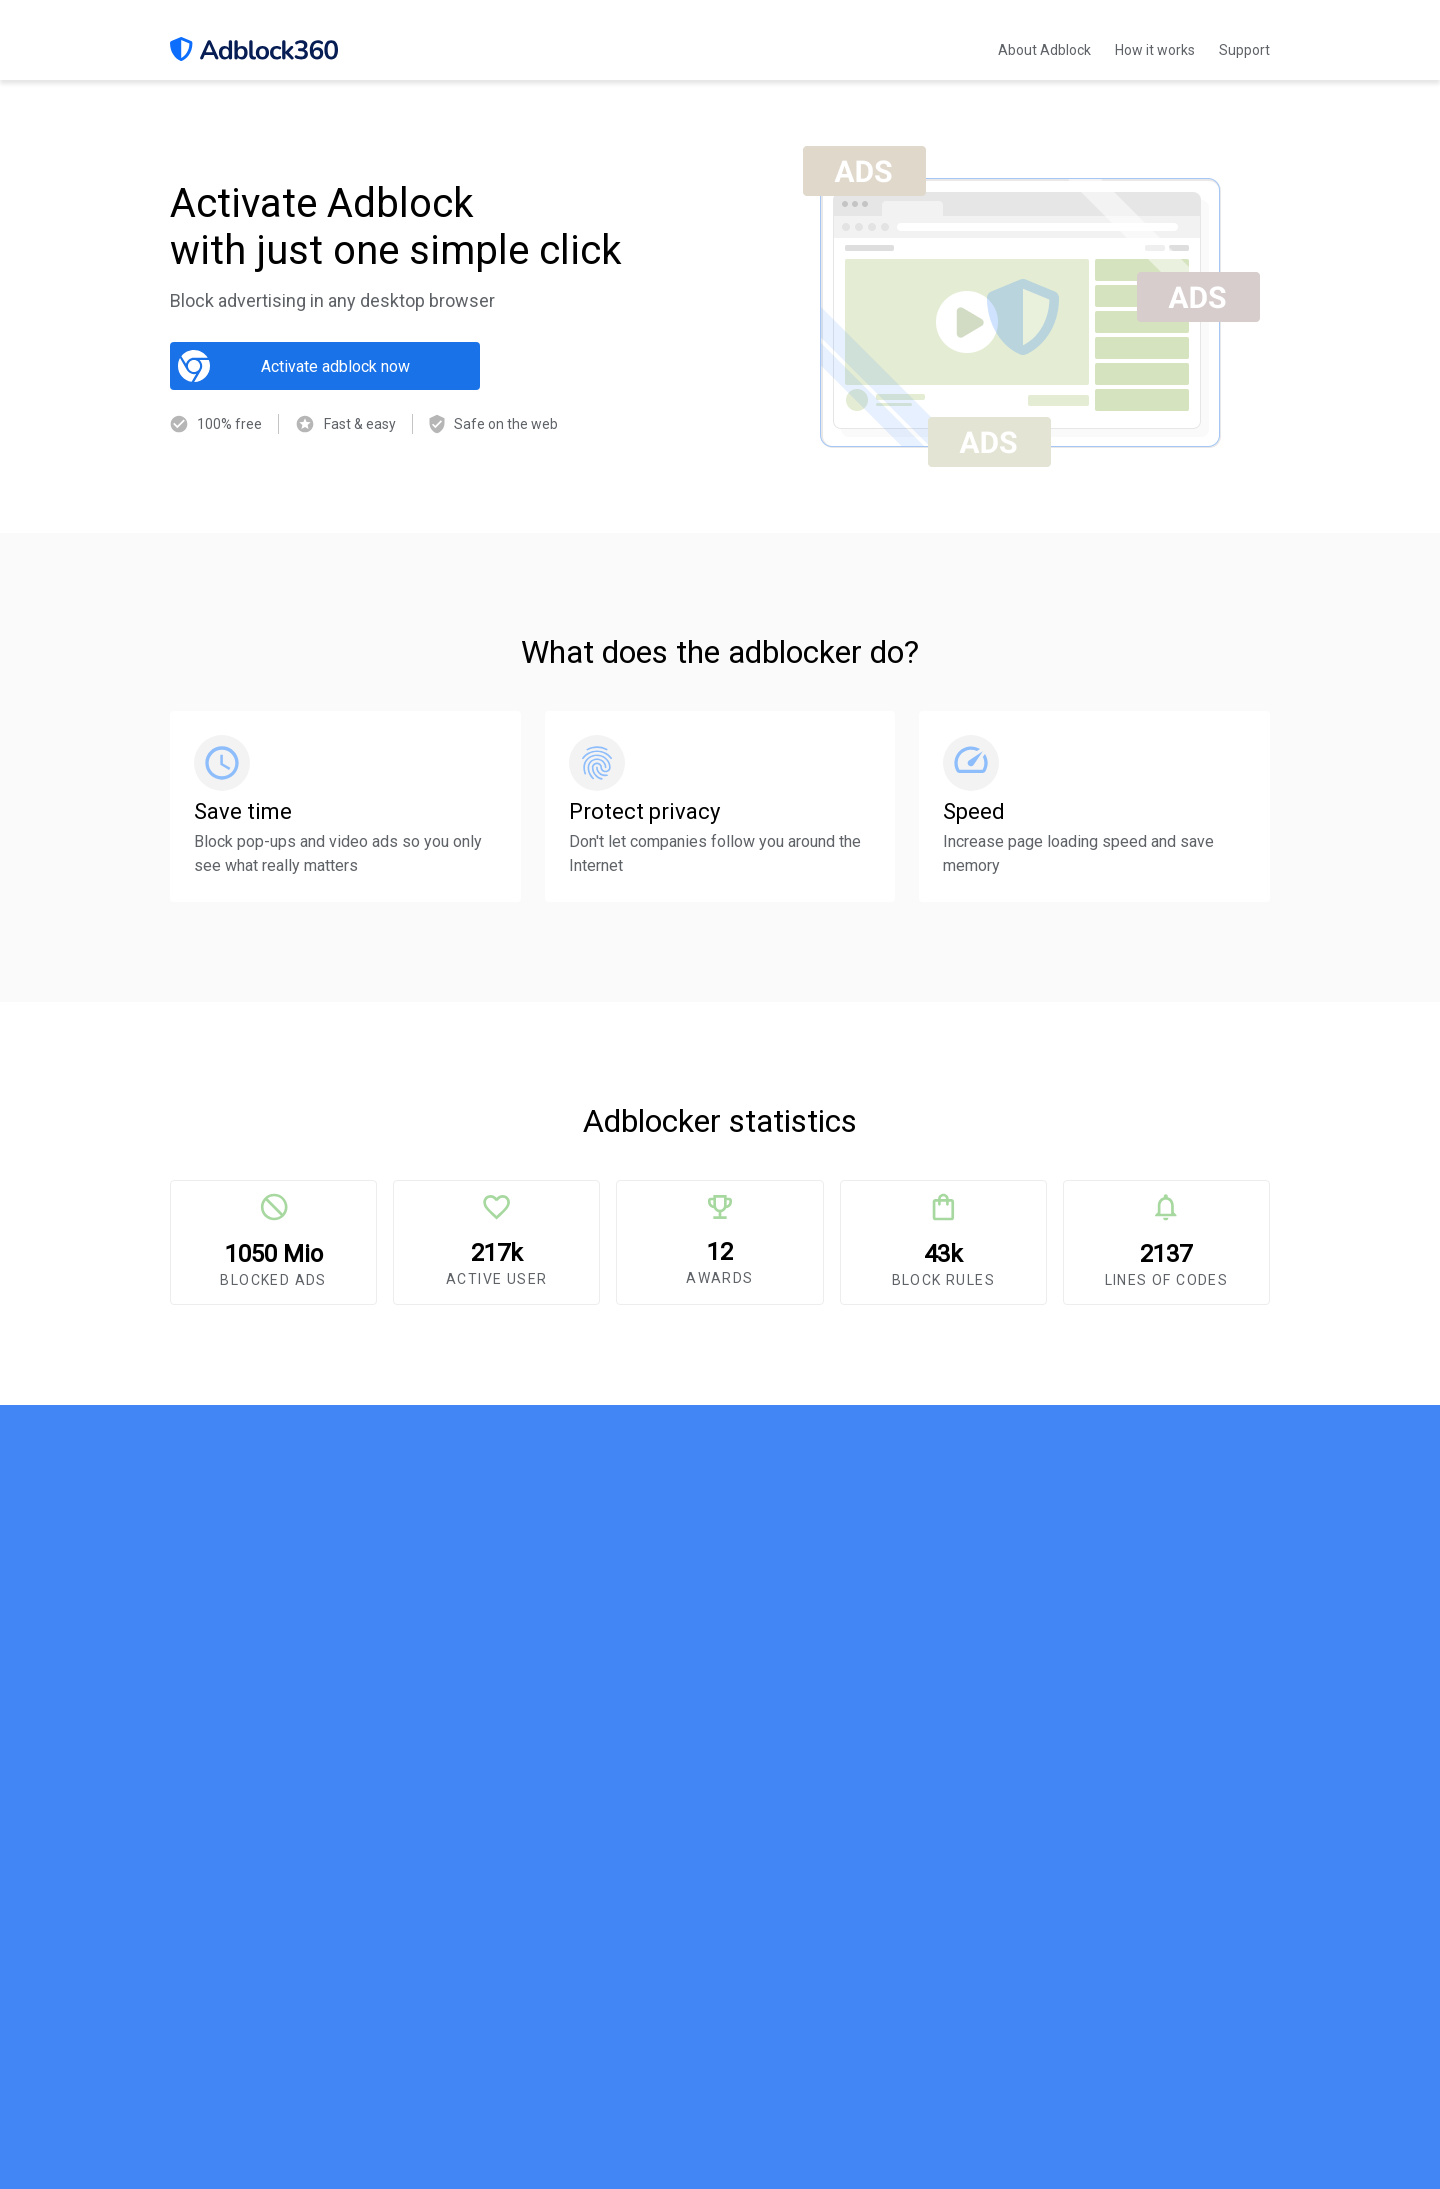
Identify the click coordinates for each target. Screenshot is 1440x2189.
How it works (1155, 50)
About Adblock (1044, 50)
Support (1244, 50)
